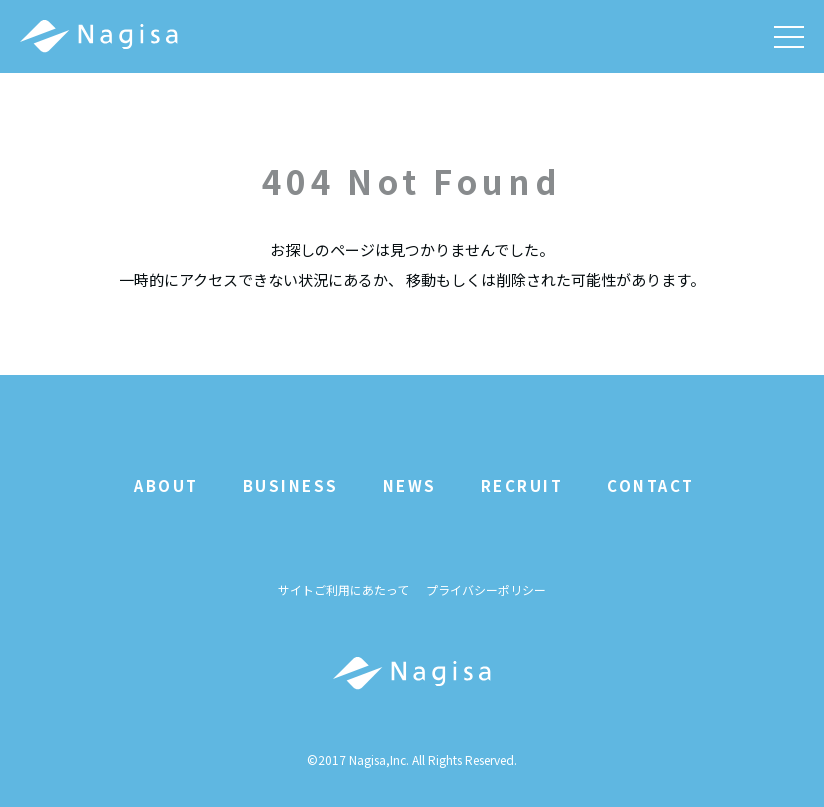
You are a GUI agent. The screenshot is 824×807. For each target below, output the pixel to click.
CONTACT (651, 485)
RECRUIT (522, 485)
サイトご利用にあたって (343, 590)
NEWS (410, 485)
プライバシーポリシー (486, 590)
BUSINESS (291, 485)
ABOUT (166, 485)
